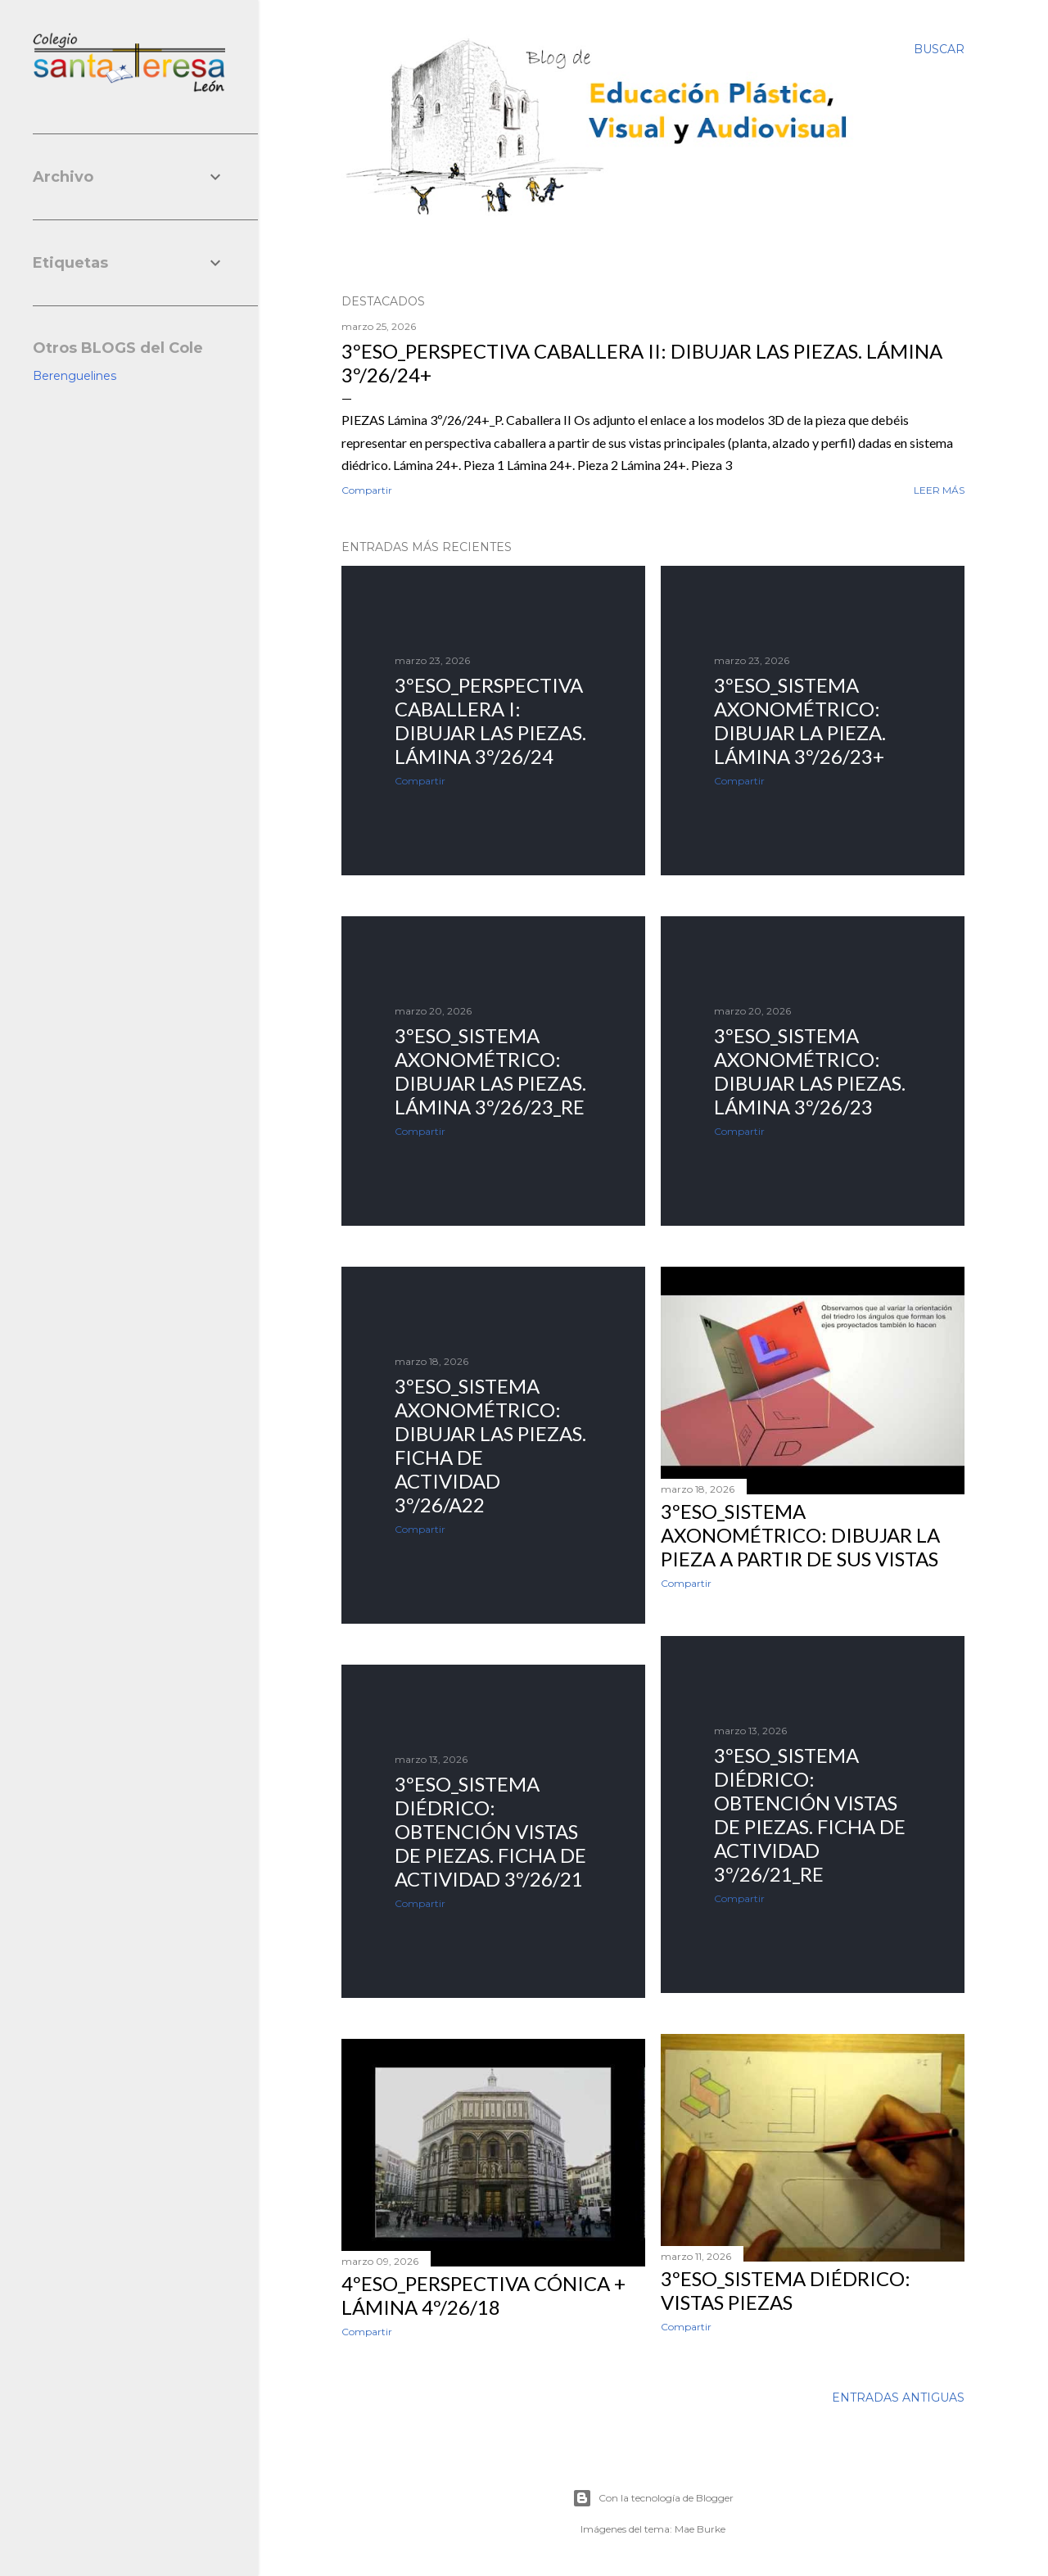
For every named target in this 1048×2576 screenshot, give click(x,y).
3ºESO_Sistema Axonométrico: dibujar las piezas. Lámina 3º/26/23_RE (490, 1071)
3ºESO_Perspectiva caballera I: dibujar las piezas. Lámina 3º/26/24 (490, 720)
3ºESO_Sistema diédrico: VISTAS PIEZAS (785, 2290)
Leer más (939, 490)
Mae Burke (700, 2529)
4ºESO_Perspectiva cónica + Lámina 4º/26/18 (483, 2295)
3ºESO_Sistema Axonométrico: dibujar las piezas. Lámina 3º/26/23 (810, 1071)
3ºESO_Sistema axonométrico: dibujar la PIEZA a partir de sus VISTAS (800, 1534)
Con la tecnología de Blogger (653, 2498)
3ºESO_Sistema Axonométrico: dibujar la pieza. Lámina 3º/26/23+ (800, 720)
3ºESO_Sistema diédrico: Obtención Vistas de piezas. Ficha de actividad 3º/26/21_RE (810, 1814)
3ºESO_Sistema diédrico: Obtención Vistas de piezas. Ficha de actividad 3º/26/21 (490, 1831)
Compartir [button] (366, 490)
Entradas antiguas (898, 2397)
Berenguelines (74, 375)
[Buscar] (939, 49)
